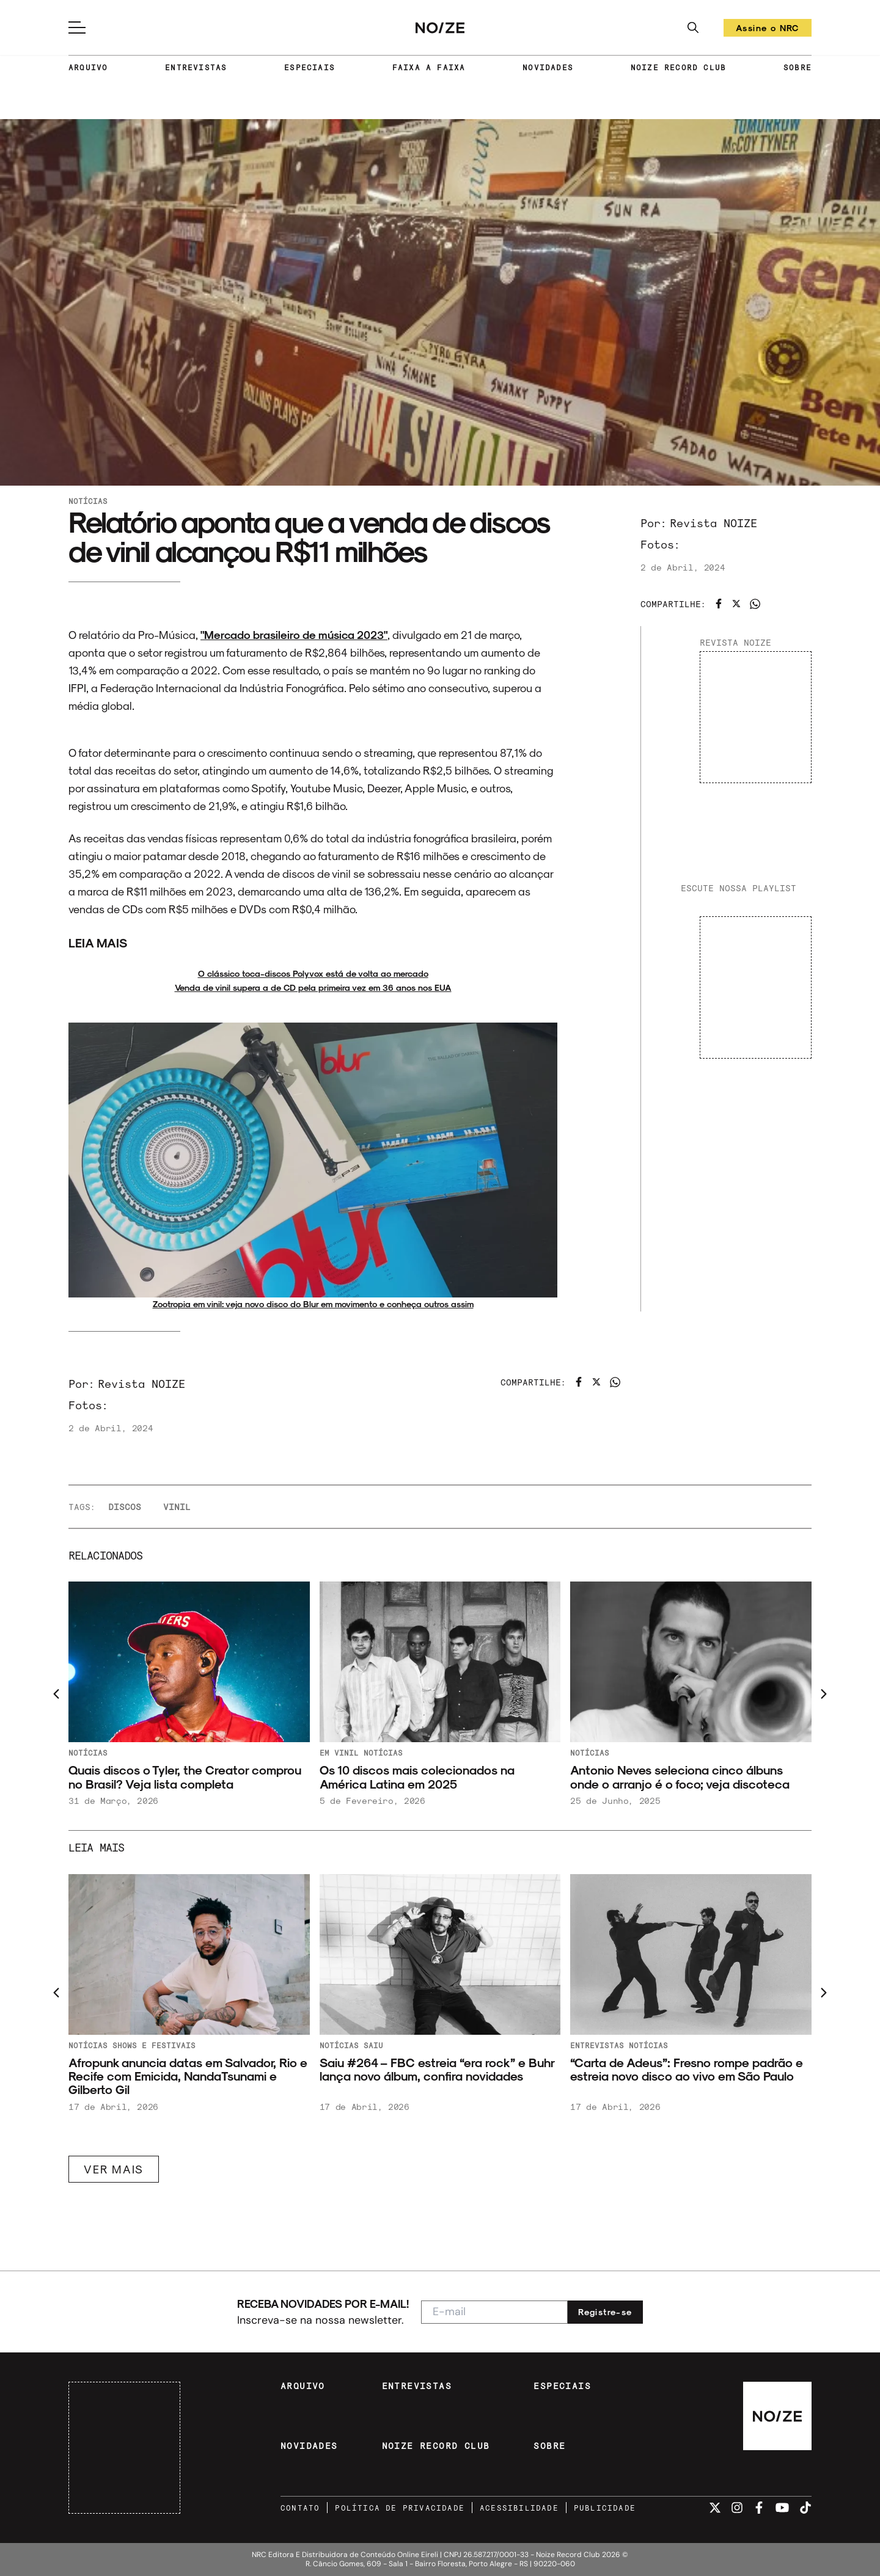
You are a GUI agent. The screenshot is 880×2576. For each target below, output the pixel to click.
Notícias (88, 501)
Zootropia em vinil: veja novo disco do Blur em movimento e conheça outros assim (313, 1304)
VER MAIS (114, 2168)
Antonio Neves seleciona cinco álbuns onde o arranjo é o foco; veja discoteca (680, 1776)
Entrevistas (597, 2045)
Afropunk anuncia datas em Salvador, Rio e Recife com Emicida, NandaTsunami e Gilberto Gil (187, 2076)
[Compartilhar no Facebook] (719, 603)
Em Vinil (339, 1752)
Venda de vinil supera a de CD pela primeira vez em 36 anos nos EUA (313, 987)
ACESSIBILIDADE (519, 2507)
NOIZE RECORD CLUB (678, 67)
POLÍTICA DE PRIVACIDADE (399, 2507)
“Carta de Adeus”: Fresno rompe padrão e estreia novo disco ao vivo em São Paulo (686, 2069)
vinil (177, 1506)
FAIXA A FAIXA (429, 67)
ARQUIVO (88, 67)
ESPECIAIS (309, 67)
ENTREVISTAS (196, 67)
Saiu (373, 2045)
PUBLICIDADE (605, 2507)
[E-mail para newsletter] (494, 2312)
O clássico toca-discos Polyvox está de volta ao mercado (313, 973)
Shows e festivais (154, 2045)
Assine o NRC (768, 30)
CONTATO (300, 2507)
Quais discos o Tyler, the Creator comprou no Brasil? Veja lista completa (184, 1776)
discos (124, 1506)
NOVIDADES (547, 67)
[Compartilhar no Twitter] (736, 603)
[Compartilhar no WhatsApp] (755, 604)
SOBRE (797, 67)
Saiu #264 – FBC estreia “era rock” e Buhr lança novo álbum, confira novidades (437, 2069)
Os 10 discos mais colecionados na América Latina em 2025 (417, 1776)
